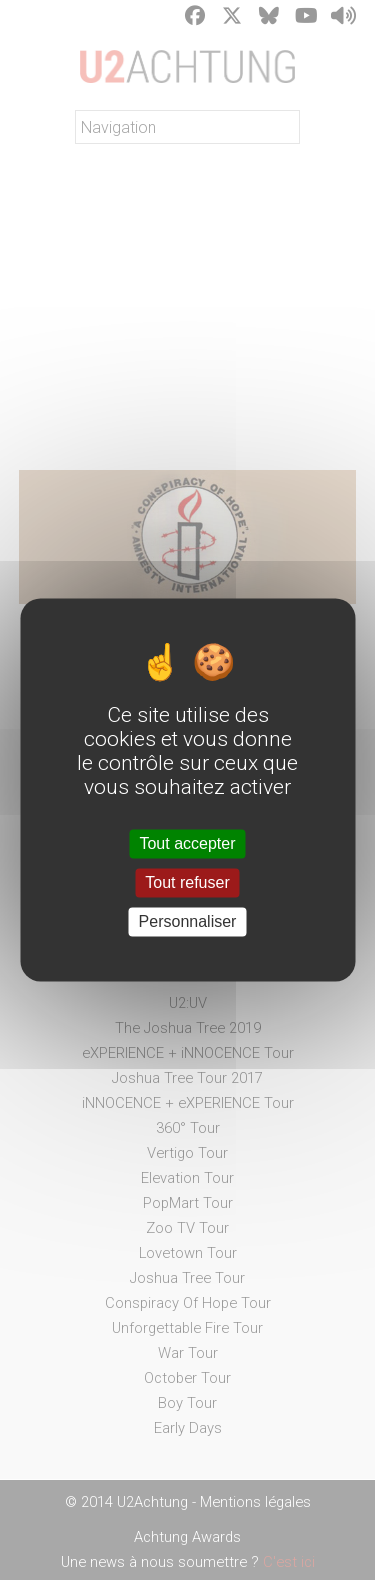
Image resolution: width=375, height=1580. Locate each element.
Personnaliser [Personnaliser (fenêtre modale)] (188, 921)
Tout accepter (187, 843)
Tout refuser (187, 882)
